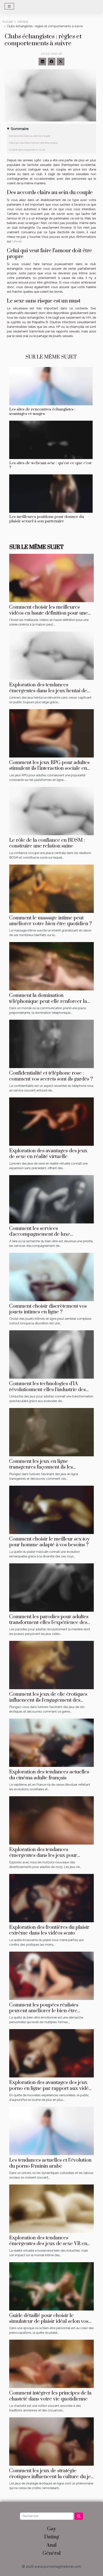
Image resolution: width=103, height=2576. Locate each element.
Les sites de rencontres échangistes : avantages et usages (42, 411)
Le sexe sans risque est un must (27, 149)
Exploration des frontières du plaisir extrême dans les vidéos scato (49, 1930)
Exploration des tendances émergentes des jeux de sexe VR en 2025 (48, 2244)
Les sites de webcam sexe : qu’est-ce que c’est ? (50, 465)
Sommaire (20, 129)
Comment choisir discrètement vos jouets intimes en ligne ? (48, 1309)
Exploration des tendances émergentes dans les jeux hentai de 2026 (48, 691)
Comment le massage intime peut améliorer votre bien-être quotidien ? (50, 921)
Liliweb (17, 241)
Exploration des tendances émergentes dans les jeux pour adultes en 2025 (43, 1855)
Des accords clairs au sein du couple (29, 135)
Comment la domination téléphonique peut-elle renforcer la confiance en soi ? (48, 1001)
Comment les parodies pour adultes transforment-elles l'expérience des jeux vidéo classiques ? (48, 1623)
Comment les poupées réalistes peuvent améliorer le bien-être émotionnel (43, 2011)
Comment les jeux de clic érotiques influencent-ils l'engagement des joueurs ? (48, 1700)
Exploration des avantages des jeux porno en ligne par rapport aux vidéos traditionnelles (51, 2088)
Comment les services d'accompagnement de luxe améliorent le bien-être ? (39, 1234)
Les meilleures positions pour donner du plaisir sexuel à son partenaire (46, 519)
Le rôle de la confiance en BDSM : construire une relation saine (47, 843)
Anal (51, 2545)
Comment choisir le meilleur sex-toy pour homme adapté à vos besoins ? (49, 1542)
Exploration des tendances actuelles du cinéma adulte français (49, 1775)
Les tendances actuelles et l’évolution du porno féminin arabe (50, 2163)
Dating (51, 2537)
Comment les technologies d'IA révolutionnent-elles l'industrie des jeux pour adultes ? (47, 1390)
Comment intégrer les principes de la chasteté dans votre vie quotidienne (50, 2396)
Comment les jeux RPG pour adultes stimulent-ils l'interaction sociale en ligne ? (49, 768)
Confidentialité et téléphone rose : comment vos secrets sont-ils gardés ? (51, 1076)
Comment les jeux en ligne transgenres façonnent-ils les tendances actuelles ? (41, 1467)
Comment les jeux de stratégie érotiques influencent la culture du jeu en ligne (51, 2477)
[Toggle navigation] (9, 6)
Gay (51, 2529)
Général (22, 21)
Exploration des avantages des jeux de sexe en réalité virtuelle (48, 1154)
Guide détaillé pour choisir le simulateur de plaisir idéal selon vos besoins (48, 2321)
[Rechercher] (46, 2516)
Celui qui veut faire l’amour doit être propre (33, 142)
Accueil (7, 21)
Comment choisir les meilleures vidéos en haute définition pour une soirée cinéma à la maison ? (48, 613)
